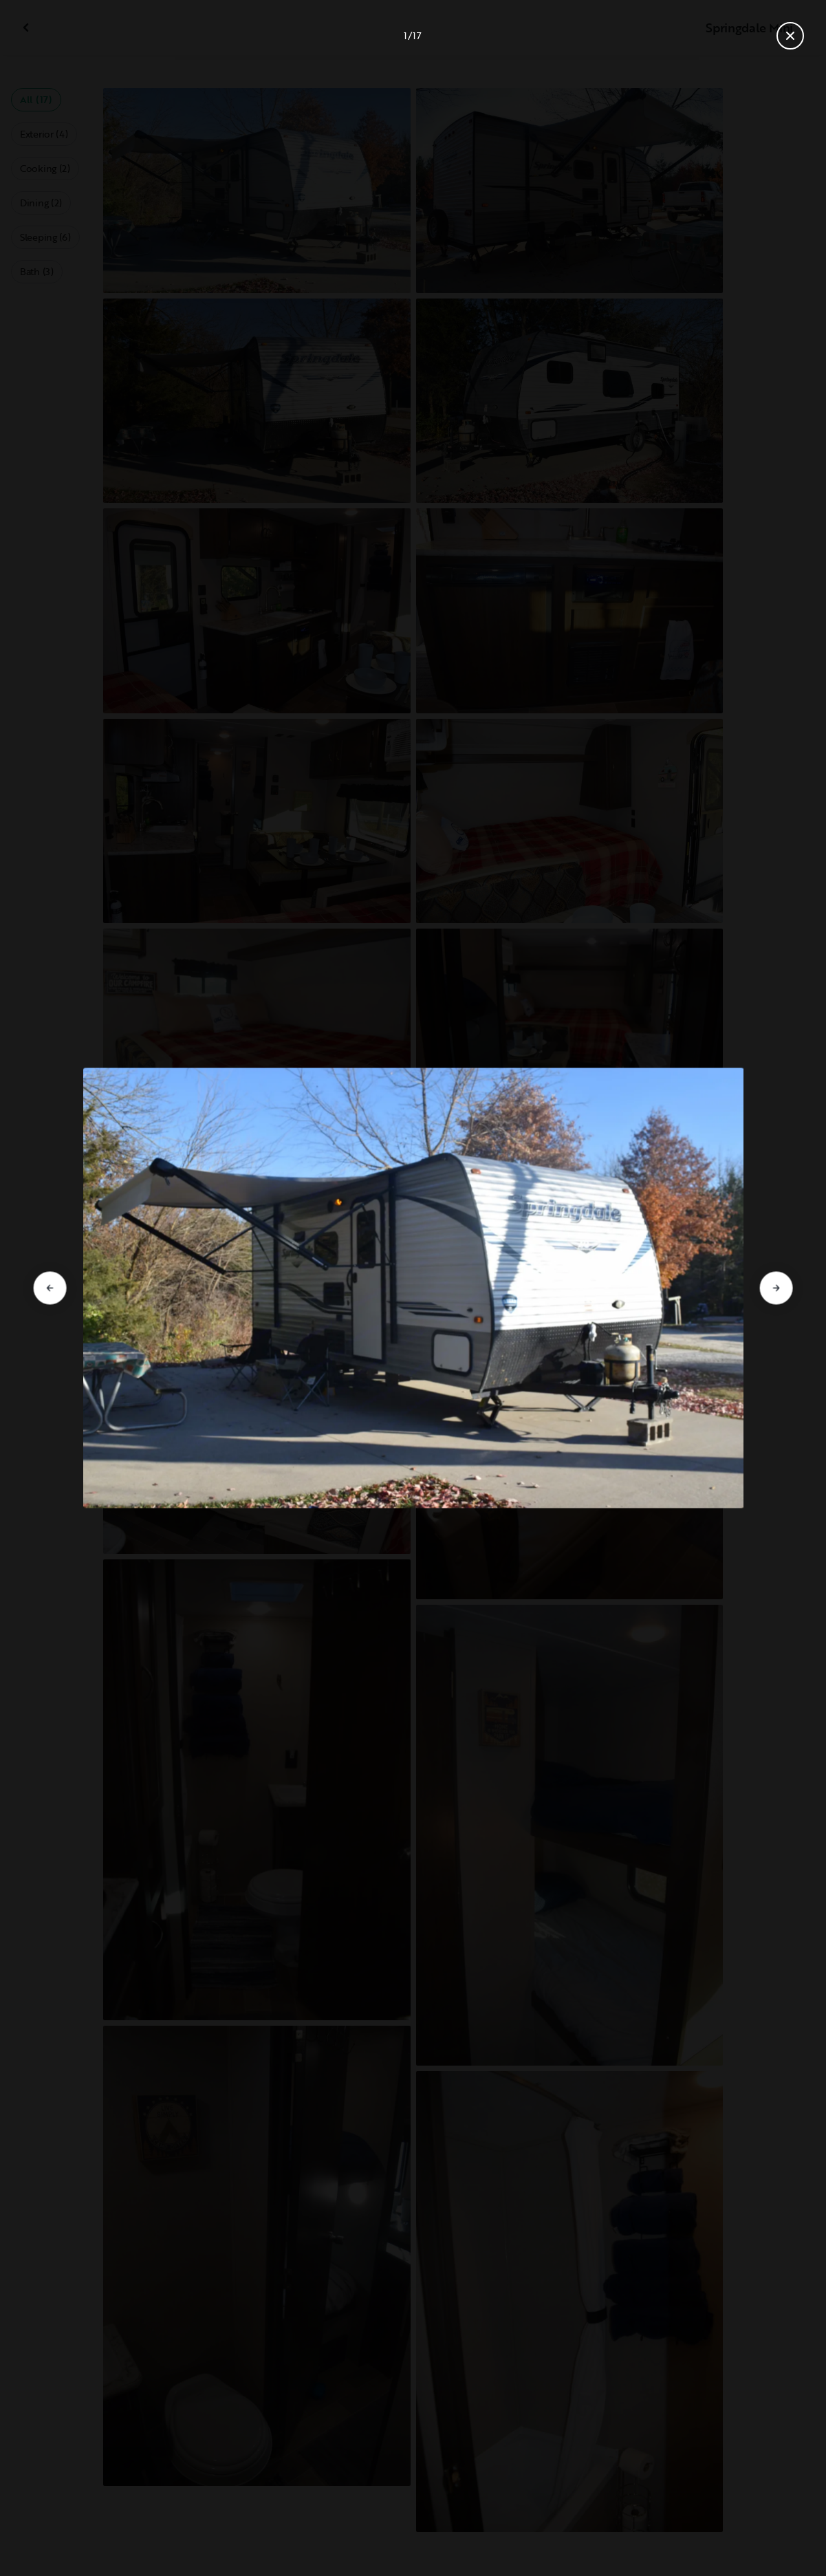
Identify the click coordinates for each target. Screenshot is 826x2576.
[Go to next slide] (776, 1288)
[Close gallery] (790, 36)
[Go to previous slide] (49, 1288)
